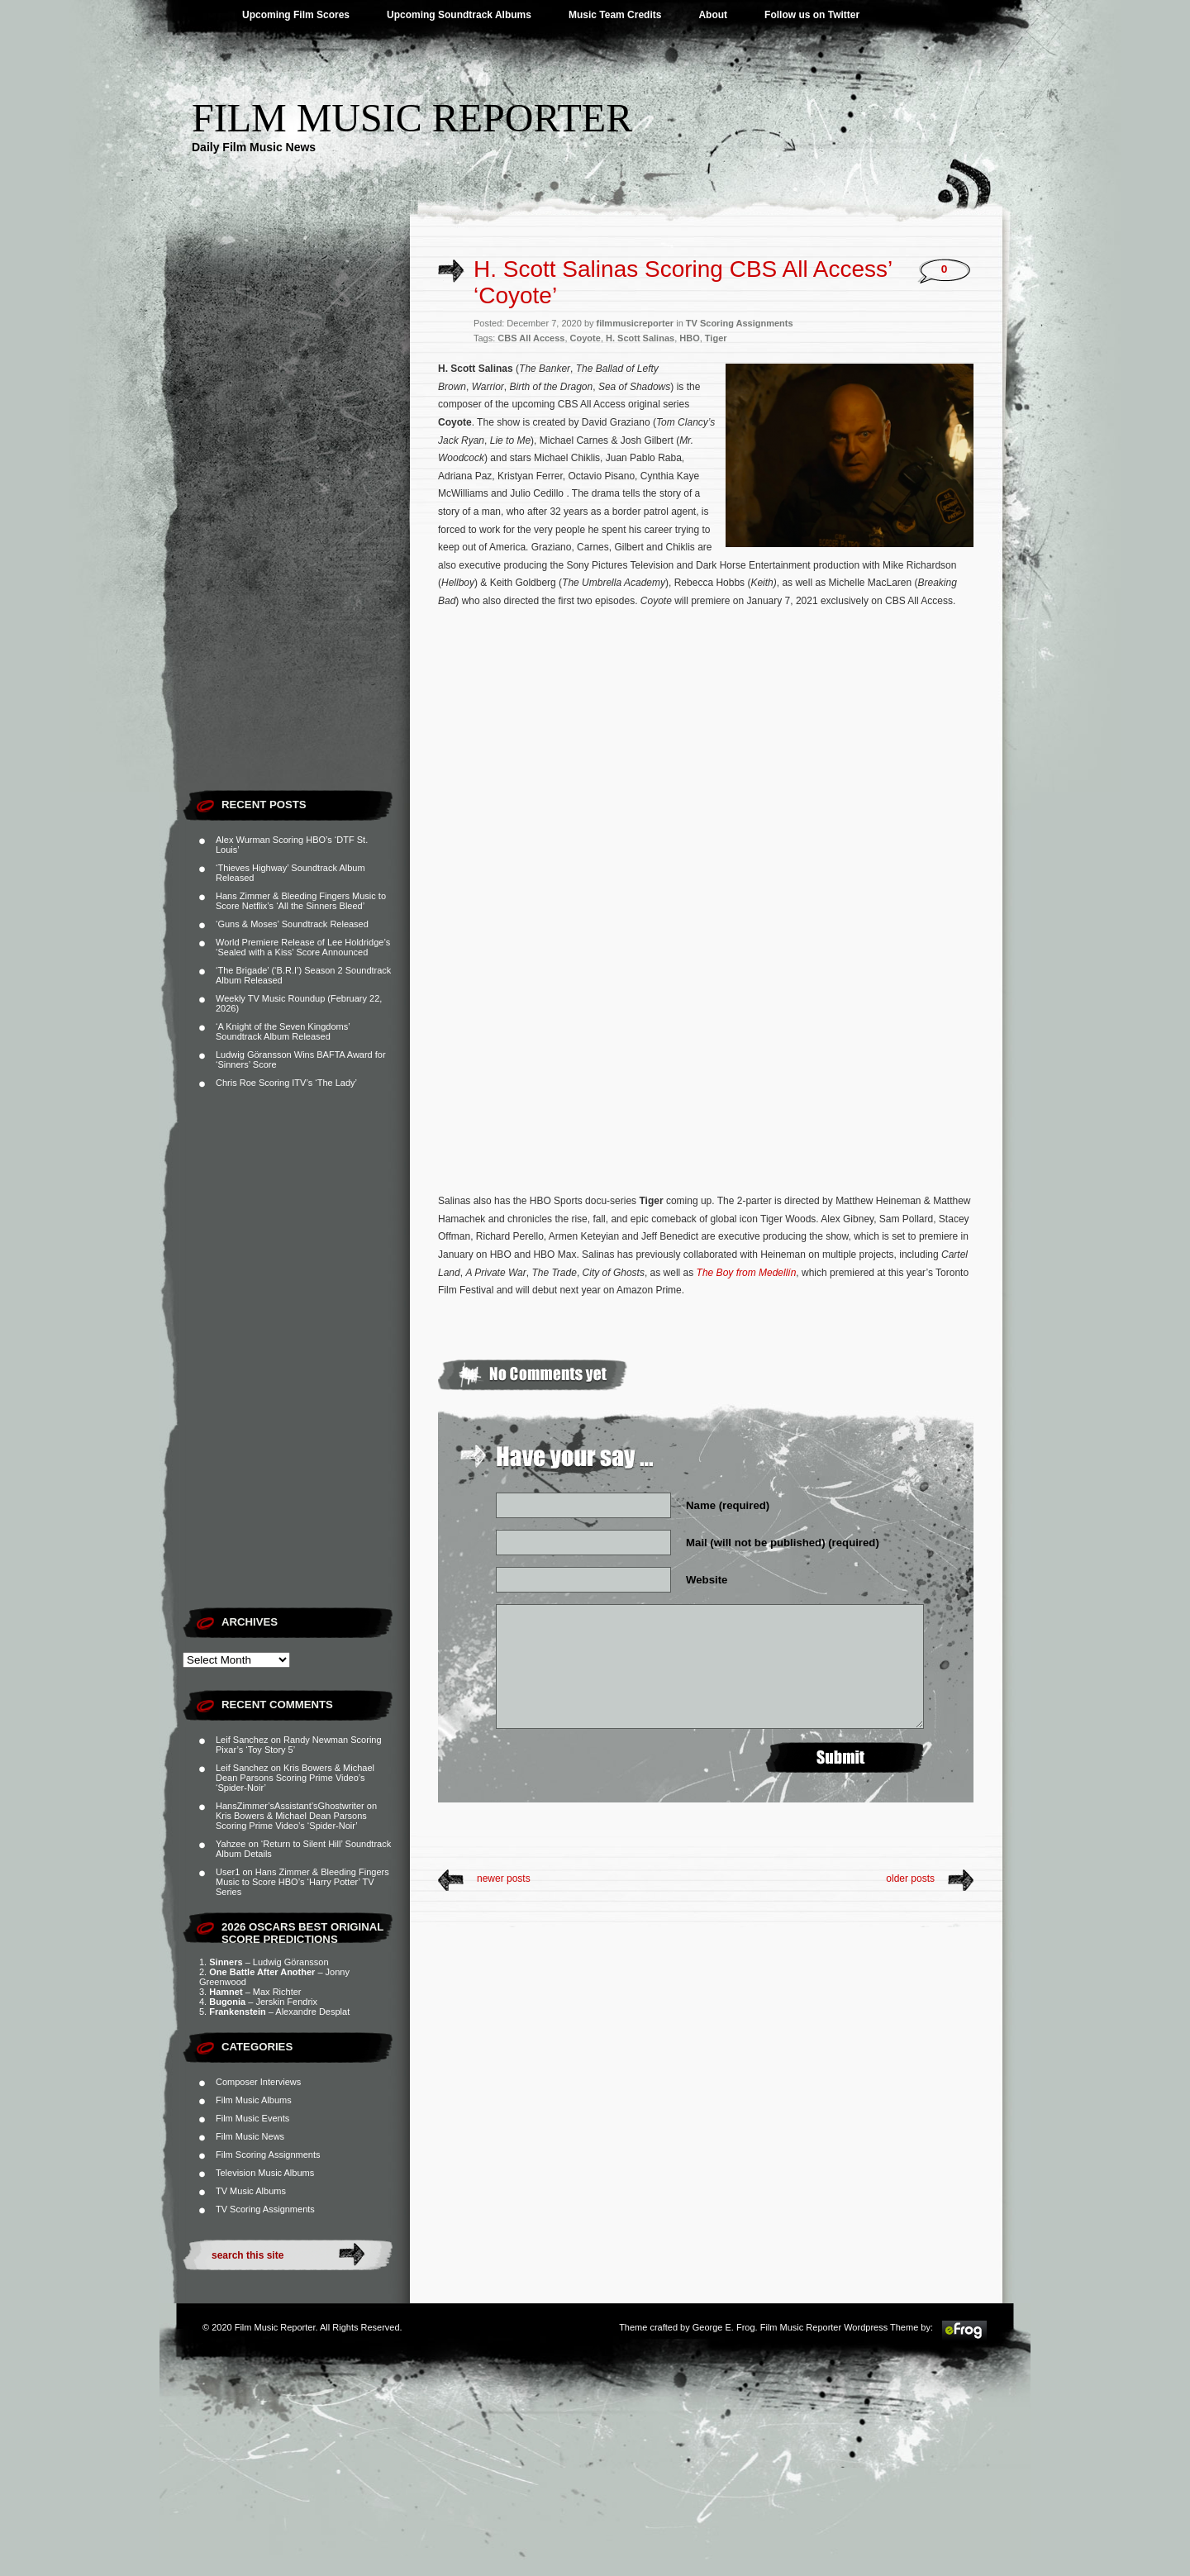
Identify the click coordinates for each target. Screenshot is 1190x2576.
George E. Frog (724, 2327)
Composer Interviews (258, 2082)
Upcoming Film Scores (296, 15)
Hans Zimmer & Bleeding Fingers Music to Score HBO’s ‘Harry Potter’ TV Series (302, 1882)
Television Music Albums (265, 2173)
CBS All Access (530, 338)
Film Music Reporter (412, 118)
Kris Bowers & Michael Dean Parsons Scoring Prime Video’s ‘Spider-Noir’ (295, 1778)
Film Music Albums (254, 2100)
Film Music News (250, 2136)
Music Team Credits (615, 15)
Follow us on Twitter (811, 15)
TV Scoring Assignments (265, 2209)
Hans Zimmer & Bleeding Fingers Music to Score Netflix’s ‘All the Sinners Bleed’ (301, 901)
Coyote (585, 338)
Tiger (716, 338)
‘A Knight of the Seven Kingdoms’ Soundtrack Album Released (283, 1031)
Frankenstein (237, 2012)
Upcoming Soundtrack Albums (459, 15)
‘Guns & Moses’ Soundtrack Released (292, 924)
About (712, 15)
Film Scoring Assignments (268, 2154)
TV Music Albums (251, 2191)
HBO (689, 338)
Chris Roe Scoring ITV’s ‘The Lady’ (286, 1083)
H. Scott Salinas (640, 338)
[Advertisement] (296, 533)
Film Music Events (252, 2118)
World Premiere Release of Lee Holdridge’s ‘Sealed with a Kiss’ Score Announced (303, 947)
